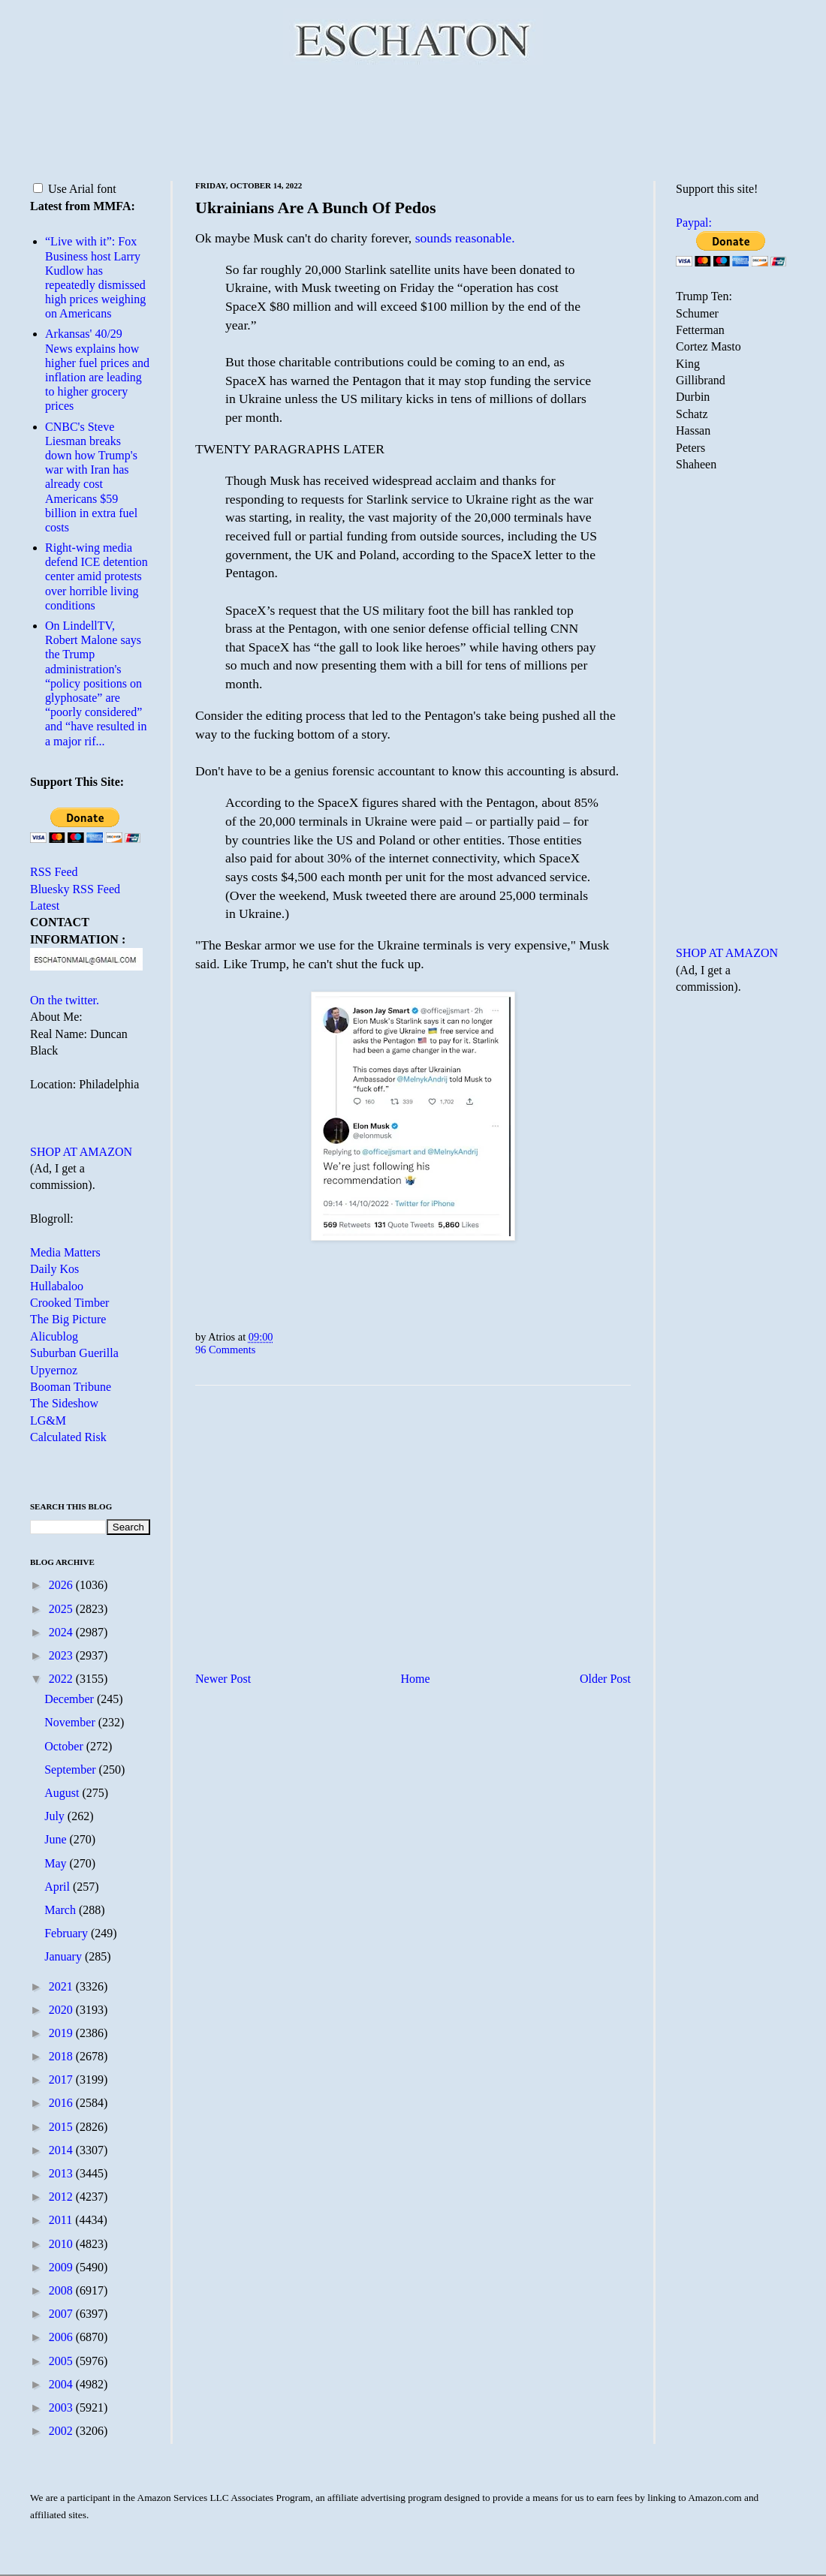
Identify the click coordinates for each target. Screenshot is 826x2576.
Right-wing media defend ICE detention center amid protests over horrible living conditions (96, 576)
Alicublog (54, 1336)
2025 (62, 1608)
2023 (62, 1655)
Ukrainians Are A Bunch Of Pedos (315, 207)
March (61, 1909)
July (56, 1816)
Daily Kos (54, 1268)
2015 (62, 2126)
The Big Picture (68, 1319)
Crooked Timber (69, 1302)
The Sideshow (64, 1403)
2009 (62, 2267)
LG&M (48, 1420)
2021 (62, 1986)
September (71, 1769)
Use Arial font (74, 188)
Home (415, 1678)
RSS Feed (54, 871)
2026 (62, 1584)
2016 (62, 2102)
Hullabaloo (56, 1286)
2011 (62, 2219)
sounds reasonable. (465, 237)
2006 (62, 2337)
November (71, 1722)
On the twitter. (64, 1000)
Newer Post (223, 1678)
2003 (62, 2407)
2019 (62, 2033)
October (65, 1746)
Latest (44, 905)
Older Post (605, 1678)
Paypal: (694, 222)
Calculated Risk (68, 1437)
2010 (62, 2243)
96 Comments (225, 1350)
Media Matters (65, 1252)
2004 (62, 2384)
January (64, 1956)
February (67, 1933)
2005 (62, 2361)
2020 (62, 2009)
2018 (62, 2056)
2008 (62, 2290)
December (70, 1699)
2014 (62, 2150)
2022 (62, 1678)
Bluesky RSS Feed (75, 889)
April (58, 1886)
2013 (62, 2173)
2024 (62, 1632)
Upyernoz (53, 1370)
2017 (62, 2079)
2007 (62, 2313)
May (56, 1863)
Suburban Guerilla (74, 1353)
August (63, 1792)
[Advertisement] (413, 120)
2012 (62, 2196)
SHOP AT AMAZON (81, 1151)
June (56, 1839)
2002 (62, 2430)
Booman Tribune (70, 1386)
